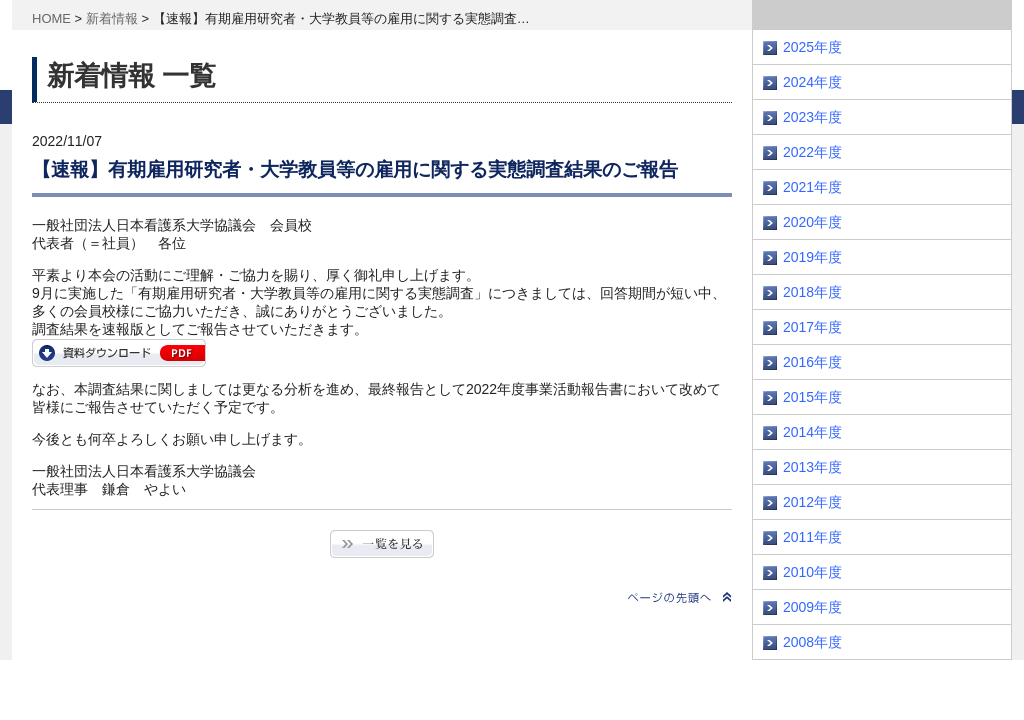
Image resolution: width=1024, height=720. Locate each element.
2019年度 (812, 257)
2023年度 (812, 117)
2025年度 (812, 47)
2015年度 (812, 397)
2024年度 (812, 82)
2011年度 (812, 537)
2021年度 (812, 187)
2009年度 (812, 607)
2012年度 (812, 502)
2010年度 (812, 572)
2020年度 (812, 222)
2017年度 (812, 327)
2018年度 (812, 292)
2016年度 (812, 362)
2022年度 (812, 152)
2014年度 (812, 432)
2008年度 (812, 642)
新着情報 (112, 18)
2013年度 (812, 467)
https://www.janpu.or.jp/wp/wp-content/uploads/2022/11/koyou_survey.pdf (119, 353)
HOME (51, 18)
